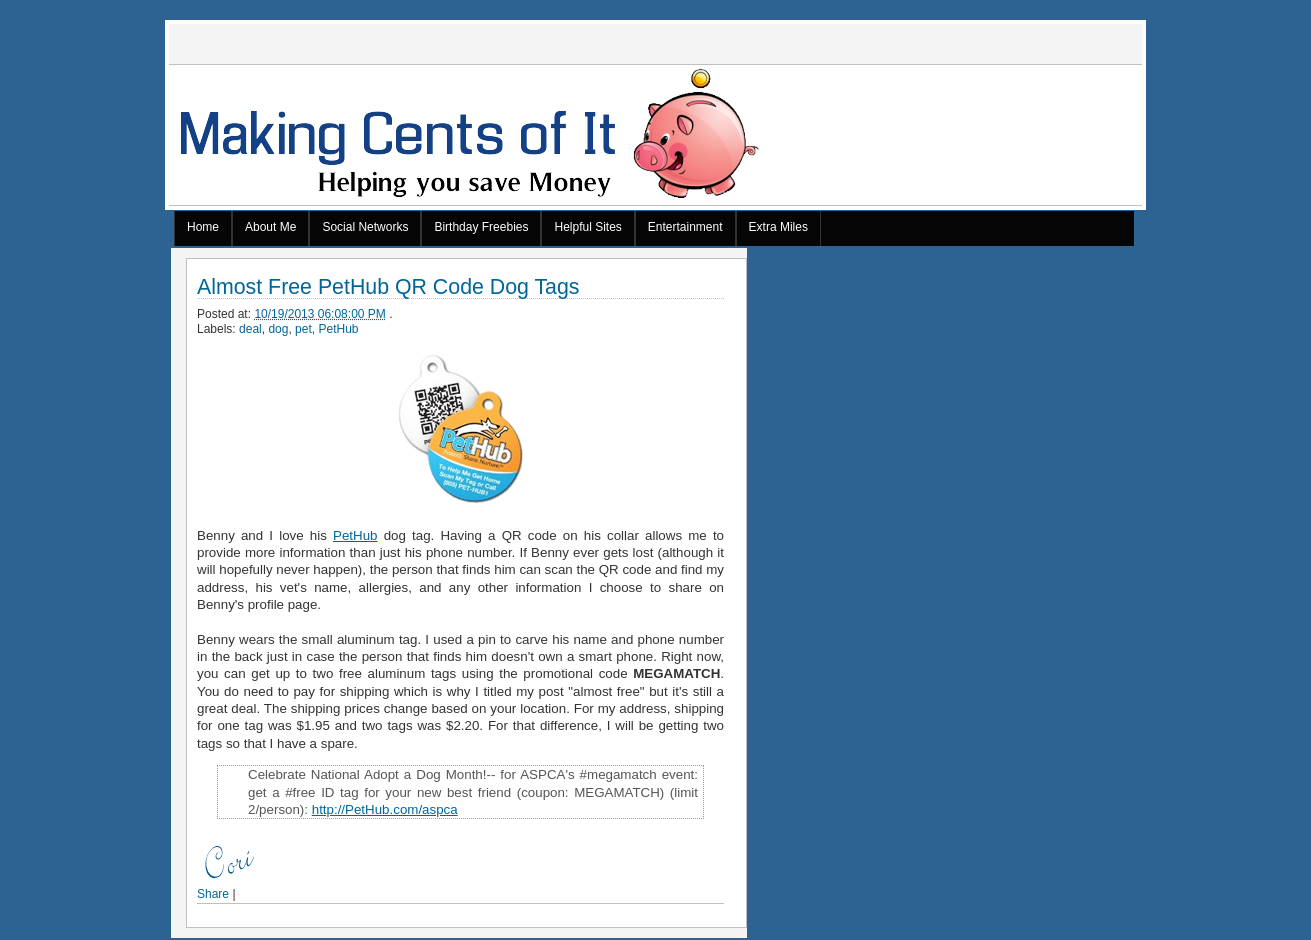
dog (278, 329)
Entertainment (685, 227)
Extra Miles (778, 227)
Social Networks (365, 227)
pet (303, 329)
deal (250, 329)
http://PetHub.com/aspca (385, 809)
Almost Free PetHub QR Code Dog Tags (388, 287)
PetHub (338, 329)
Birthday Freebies (481, 227)
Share (213, 894)
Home (203, 227)
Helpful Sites (587, 227)
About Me (270, 227)
